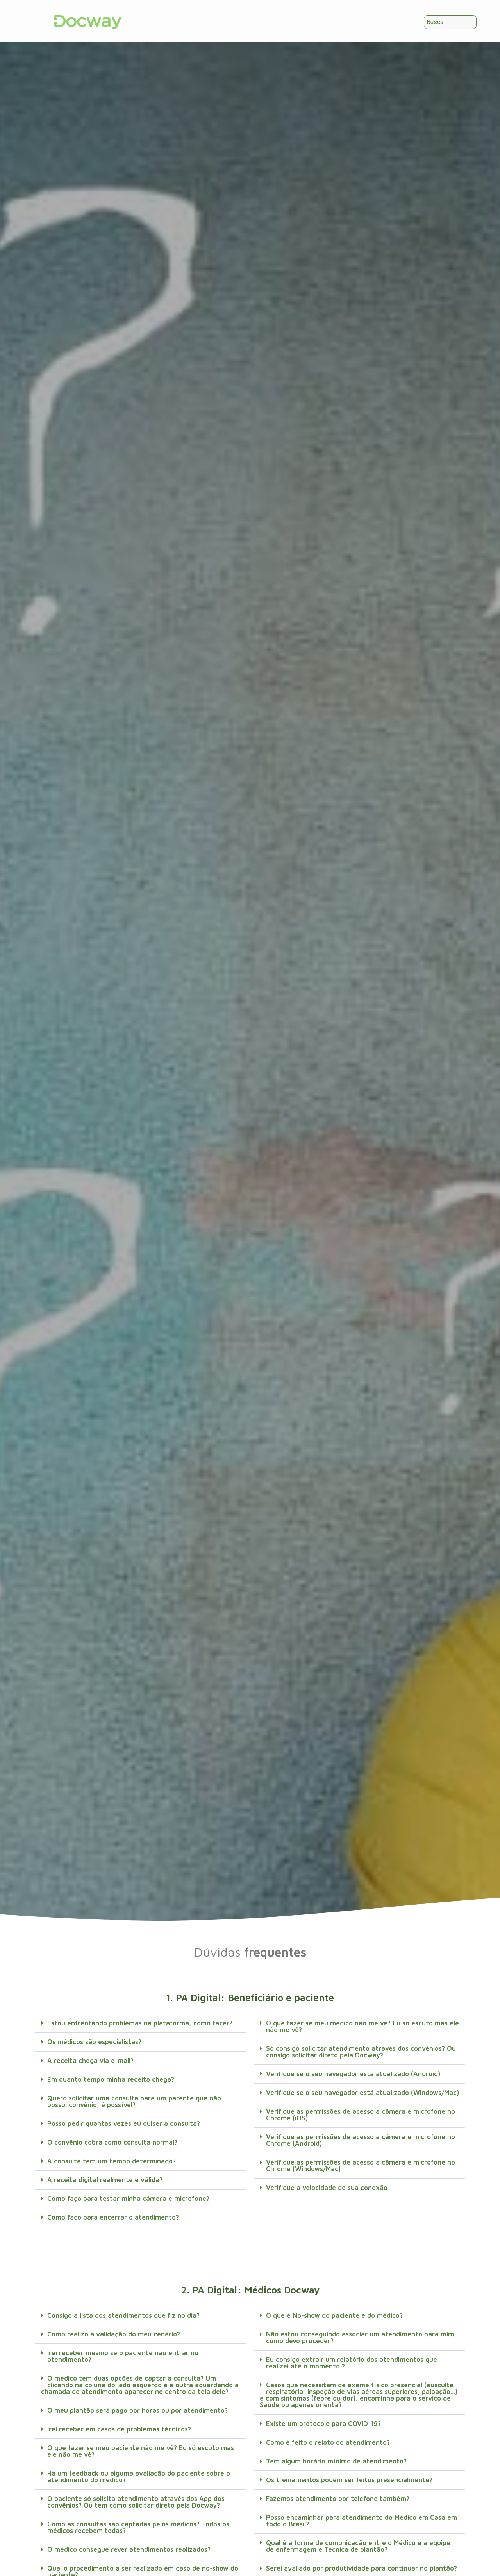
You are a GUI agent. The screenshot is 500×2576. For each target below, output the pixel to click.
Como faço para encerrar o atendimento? (113, 2217)
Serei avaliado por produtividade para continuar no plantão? (361, 2568)
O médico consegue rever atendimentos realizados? (129, 2549)
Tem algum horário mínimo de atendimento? (336, 2461)
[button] (140, 2023)
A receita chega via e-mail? (90, 2060)
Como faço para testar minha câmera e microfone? (128, 2198)
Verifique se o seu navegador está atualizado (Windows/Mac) (362, 2093)
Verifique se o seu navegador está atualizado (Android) (353, 2074)
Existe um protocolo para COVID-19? (323, 2424)
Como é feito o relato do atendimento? (328, 2442)
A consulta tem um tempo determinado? (111, 2161)
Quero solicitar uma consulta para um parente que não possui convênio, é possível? (134, 2101)
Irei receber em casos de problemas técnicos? (119, 2429)
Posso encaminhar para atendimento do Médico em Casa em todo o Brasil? (361, 2520)
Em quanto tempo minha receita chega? (110, 2079)
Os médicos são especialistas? (94, 2042)
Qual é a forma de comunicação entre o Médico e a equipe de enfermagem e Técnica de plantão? (358, 2546)
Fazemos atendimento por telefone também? (337, 2499)
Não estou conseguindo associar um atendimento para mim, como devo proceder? (361, 2337)
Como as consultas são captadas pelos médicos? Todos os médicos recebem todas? (138, 2527)
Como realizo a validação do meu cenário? (113, 2334)
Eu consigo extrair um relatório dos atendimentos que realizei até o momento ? (351, 2363)
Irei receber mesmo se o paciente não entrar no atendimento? (122, 2356)
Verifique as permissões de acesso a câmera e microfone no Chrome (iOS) (360, 2114)
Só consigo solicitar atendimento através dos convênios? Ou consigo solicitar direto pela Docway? (361, 2052)
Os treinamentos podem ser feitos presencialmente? (349, 2480)
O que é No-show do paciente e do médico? (334, 2315)
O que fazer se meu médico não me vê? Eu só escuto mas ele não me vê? (362, 2026)
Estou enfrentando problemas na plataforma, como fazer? (139, 2023)
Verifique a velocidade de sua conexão (327, 2187)
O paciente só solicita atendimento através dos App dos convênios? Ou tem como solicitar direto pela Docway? (136, 2502)
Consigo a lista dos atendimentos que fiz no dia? (123, 2315)
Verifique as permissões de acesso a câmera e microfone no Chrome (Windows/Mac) (360, 2165)
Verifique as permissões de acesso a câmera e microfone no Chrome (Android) (360, 2140)
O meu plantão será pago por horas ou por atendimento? (137, 2410)
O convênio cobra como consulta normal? (112, 2142)
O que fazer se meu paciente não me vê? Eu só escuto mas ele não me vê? (140, 2451)
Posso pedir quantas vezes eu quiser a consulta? (123, 2123)
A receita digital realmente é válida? (104, 2180)
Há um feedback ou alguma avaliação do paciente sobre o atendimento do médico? (138, 2476)
